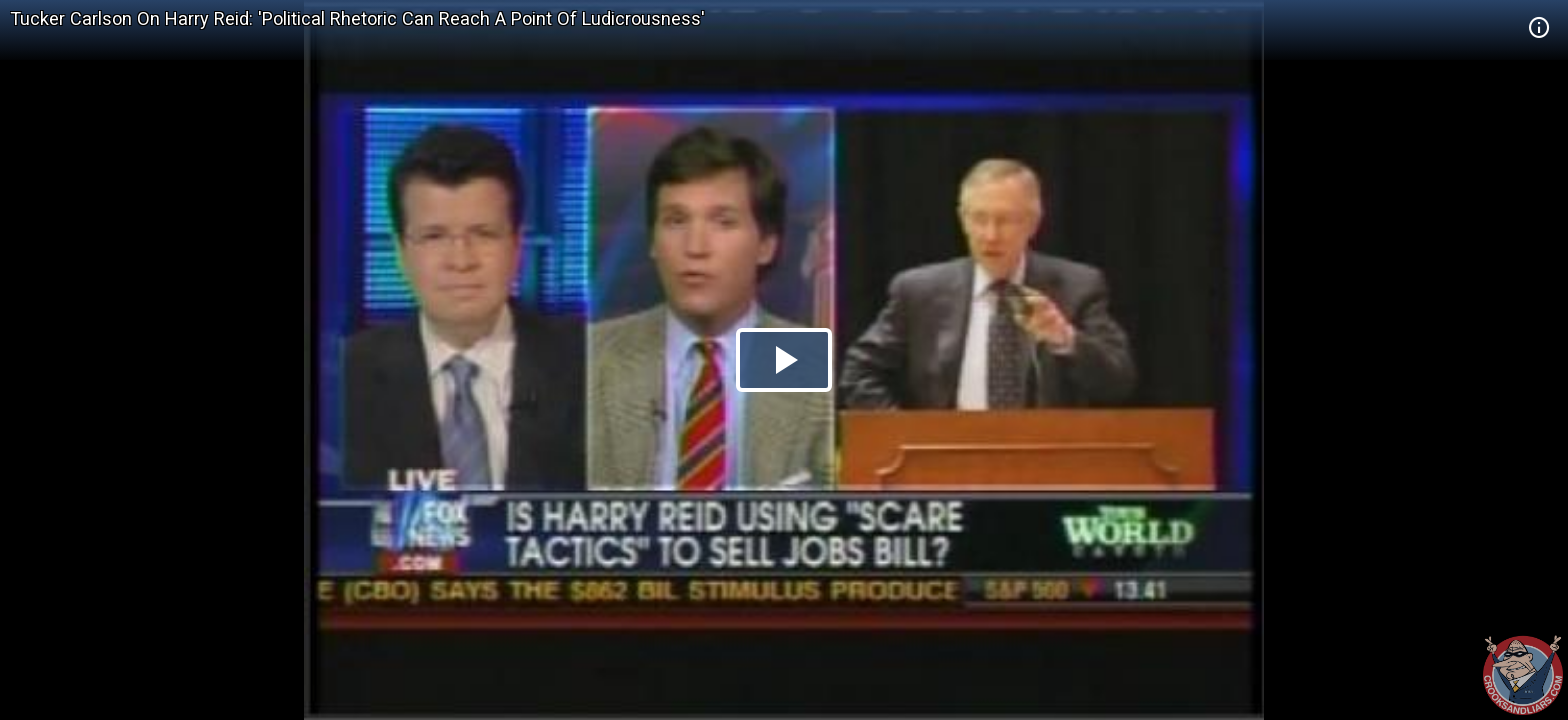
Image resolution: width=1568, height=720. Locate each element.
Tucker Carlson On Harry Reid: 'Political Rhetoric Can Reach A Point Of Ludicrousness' (357, 18)
